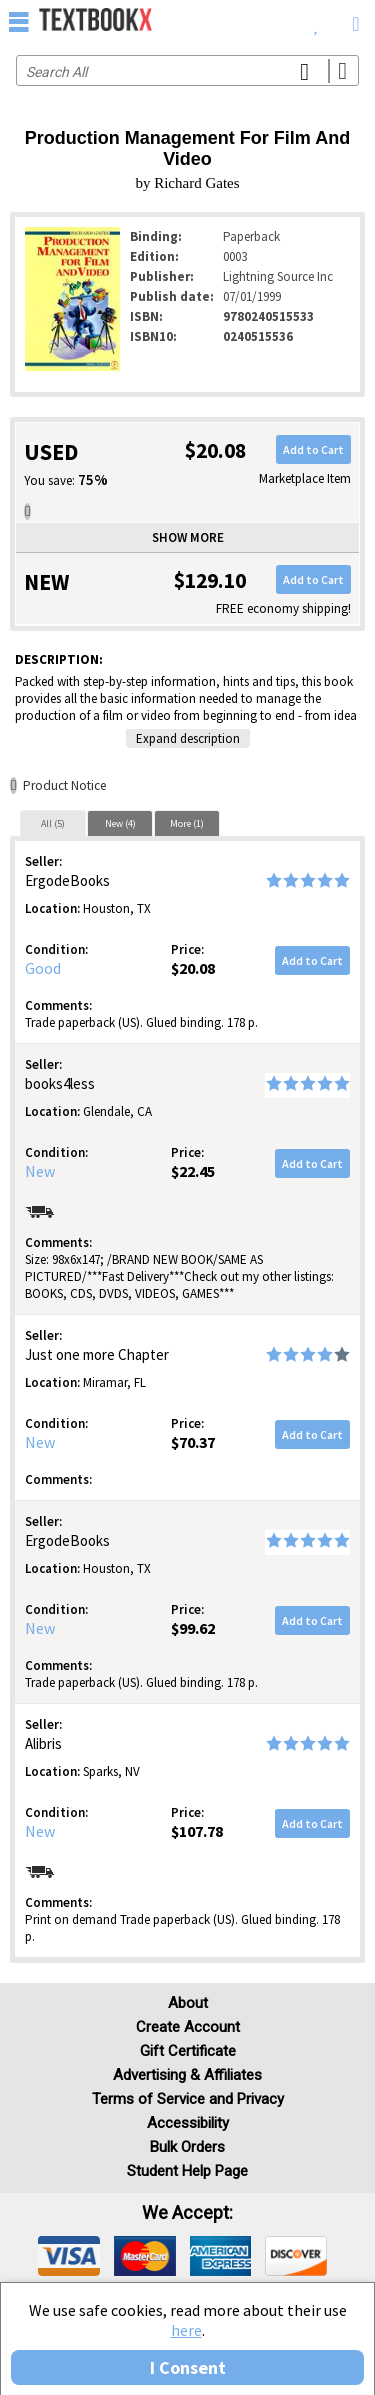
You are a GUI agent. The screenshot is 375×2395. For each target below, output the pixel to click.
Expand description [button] (188, 738)
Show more (188, 537)
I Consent (188, 2367)
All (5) (53, 823)
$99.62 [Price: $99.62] (193, 1628)
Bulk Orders (187, 2147)
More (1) (187, 823)
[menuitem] (316, 20)
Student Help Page (187, 2171)
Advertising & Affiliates (187, 2075)
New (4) (120, 823)
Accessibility (188, 2123)
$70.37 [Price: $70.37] (193, 1442)
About (188, 2003)
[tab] (53, 823)
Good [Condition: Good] (43, 968)
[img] (69, 2256)
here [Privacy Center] (186, 2330)
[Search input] (187, 70)
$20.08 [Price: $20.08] (193, 968)
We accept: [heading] (187, 2213)
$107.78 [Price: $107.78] (197, 1831)
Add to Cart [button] (313, 449)
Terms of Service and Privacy (188, 2099)
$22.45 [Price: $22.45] (193, 1171)
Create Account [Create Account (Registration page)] (188, 2027)
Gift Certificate (188, 2051)
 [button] (19, 21)
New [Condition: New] (40, 1171)
